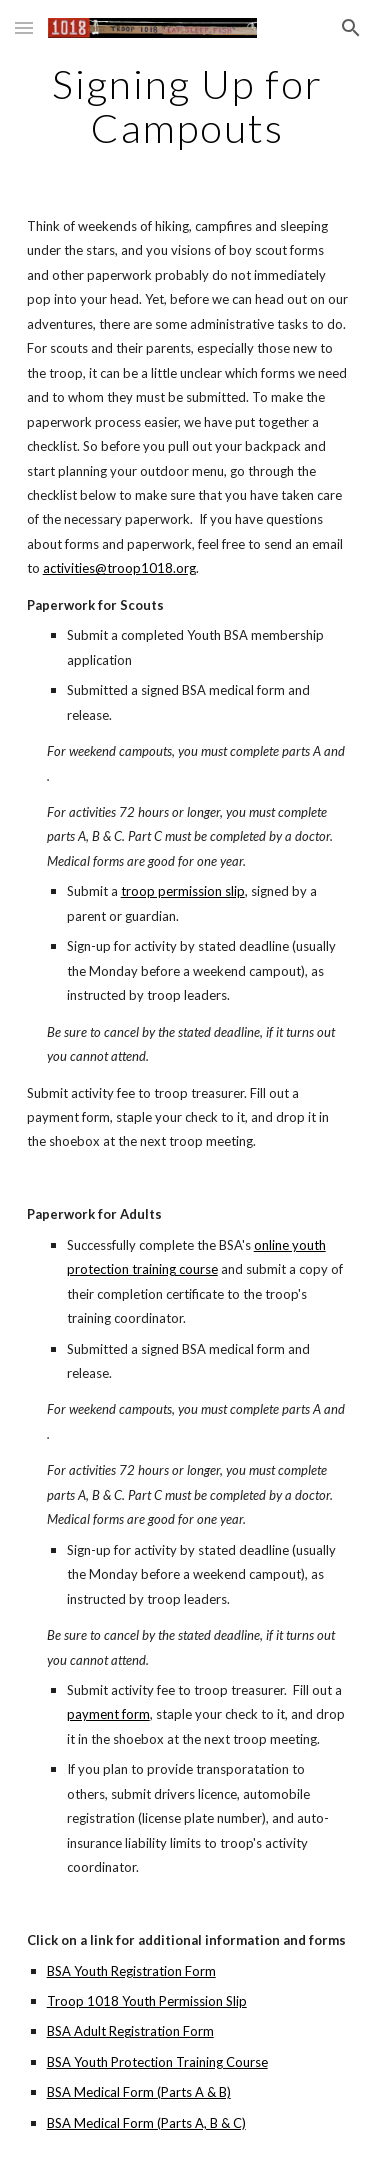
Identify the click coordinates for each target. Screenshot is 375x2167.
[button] (24, 27)
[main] (188, 106)
